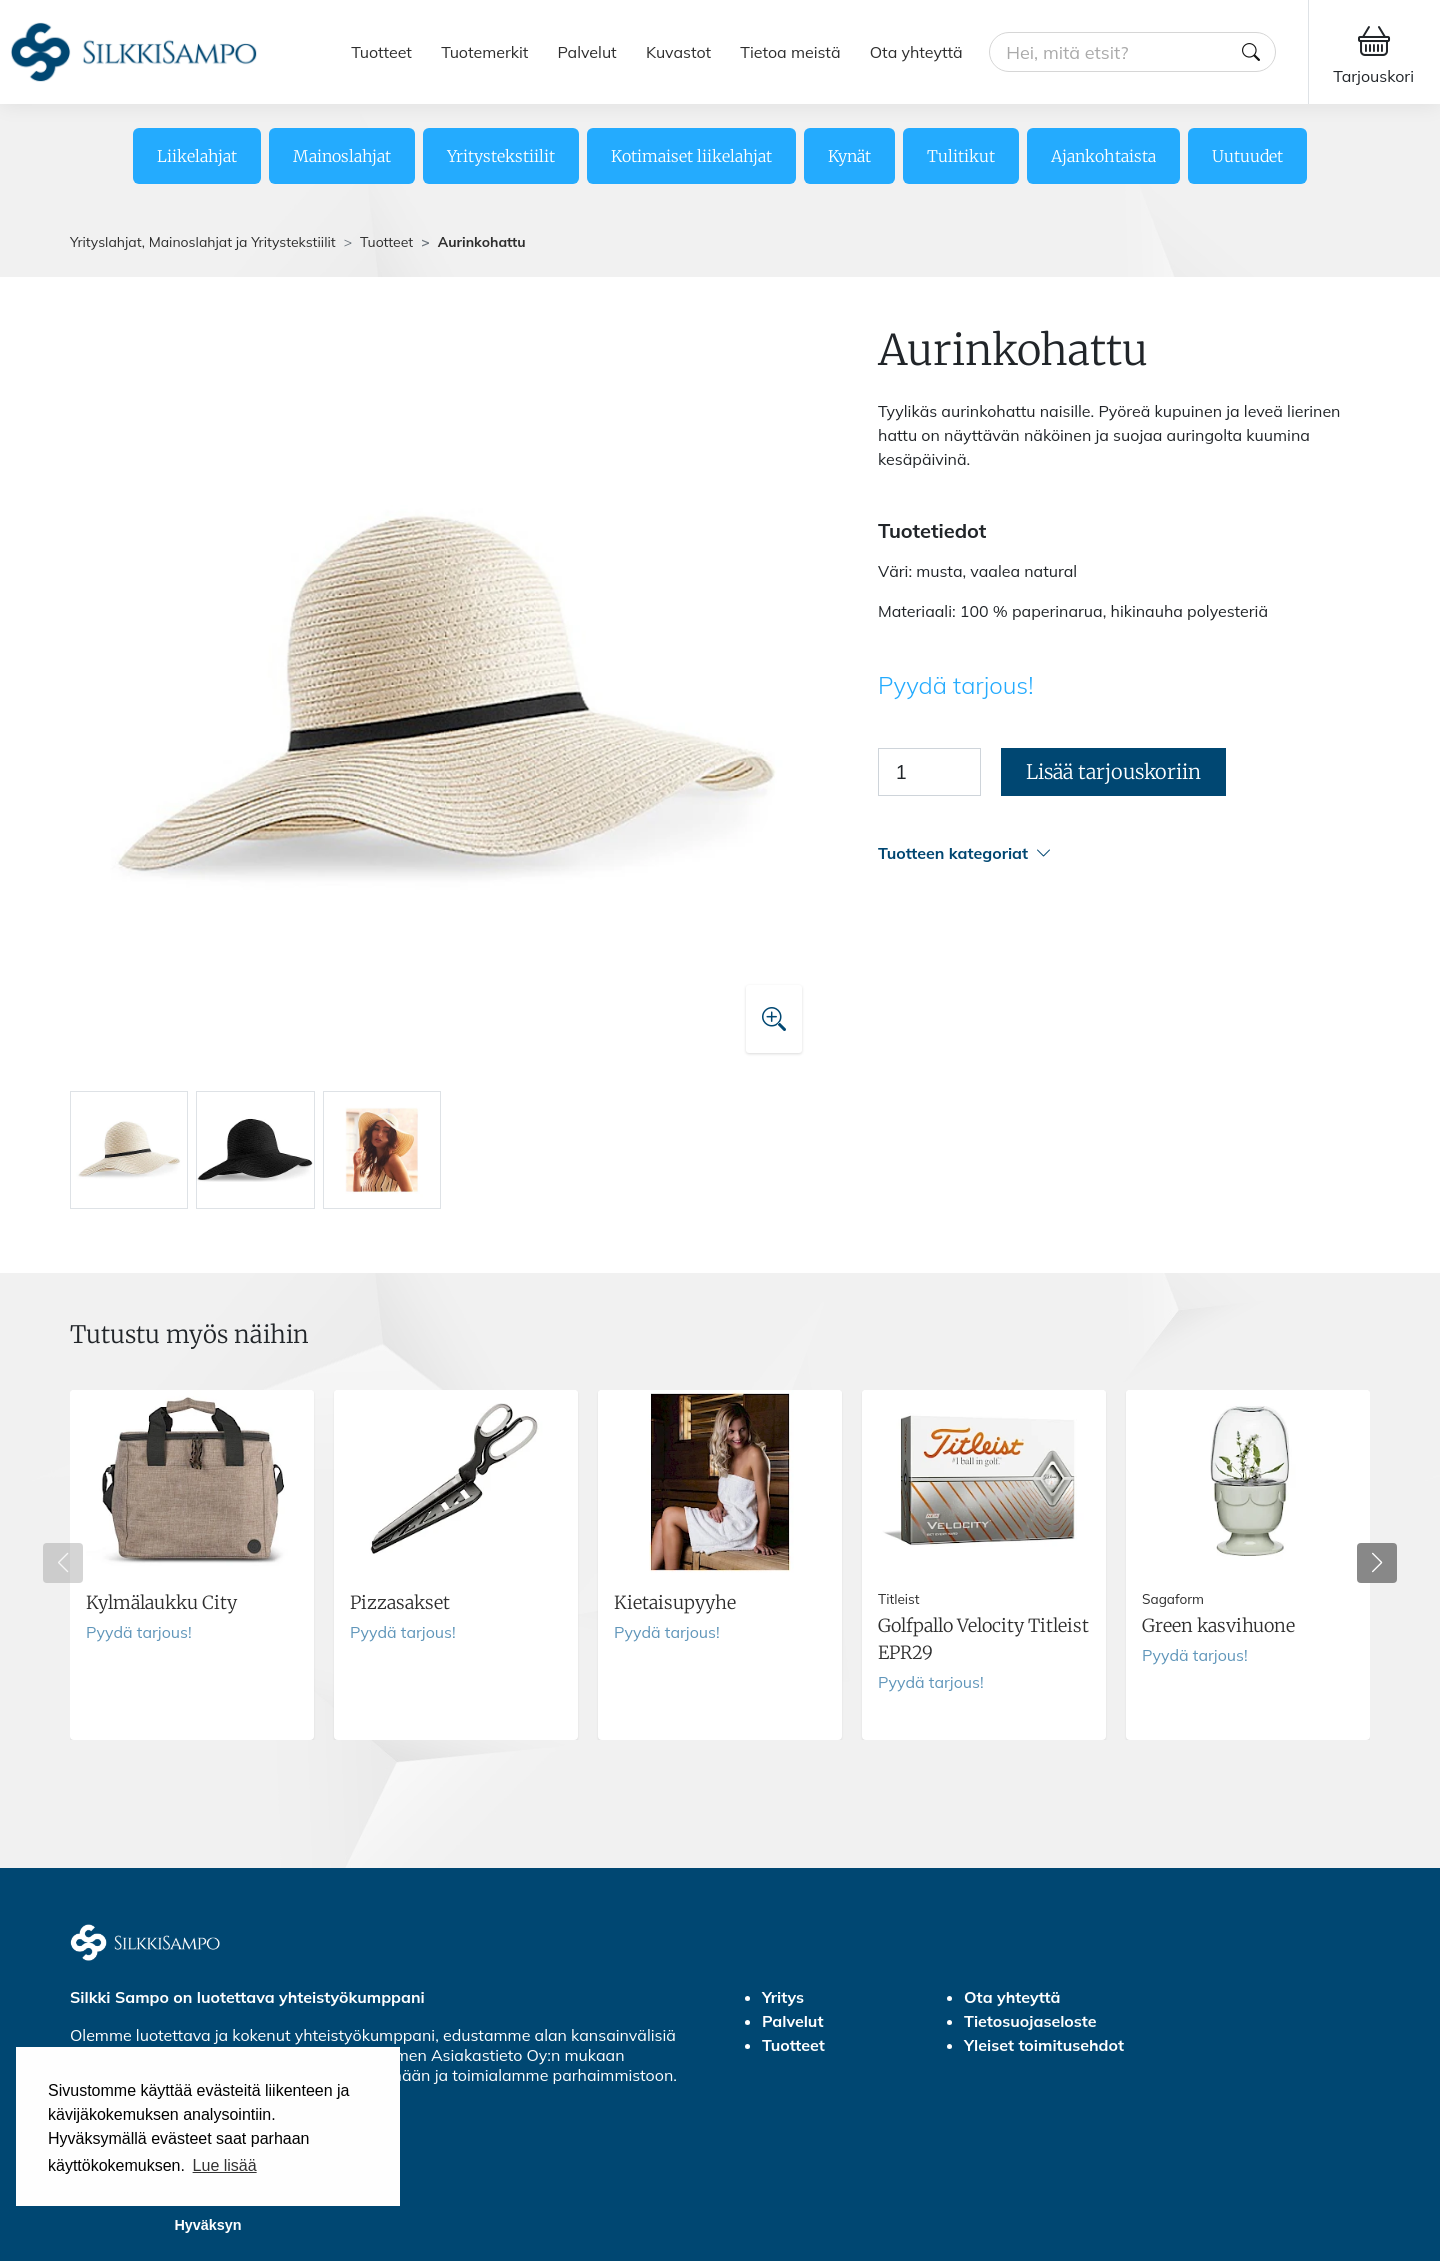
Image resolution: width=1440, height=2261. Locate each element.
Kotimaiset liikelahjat (691, 156)
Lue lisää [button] (225, 2165)
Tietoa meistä (790, 52)
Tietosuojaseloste (1030, 2021)
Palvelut (587, 52)
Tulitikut (961, 156)
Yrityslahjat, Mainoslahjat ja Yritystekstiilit (203, 242)
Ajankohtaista (1103, 156)
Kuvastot (678, 52)
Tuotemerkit (484, 52)
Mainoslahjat (342, 156)
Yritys (783, 1997)
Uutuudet (1247, 156)
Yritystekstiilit (501, 156)
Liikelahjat (197, 156)
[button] (1124, 853)
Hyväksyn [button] (207, 2225)
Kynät (849, 156)
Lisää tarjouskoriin (1113, 771)
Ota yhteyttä (916, 52)
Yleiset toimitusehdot (1044, 2045)
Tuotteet (381, 52)
